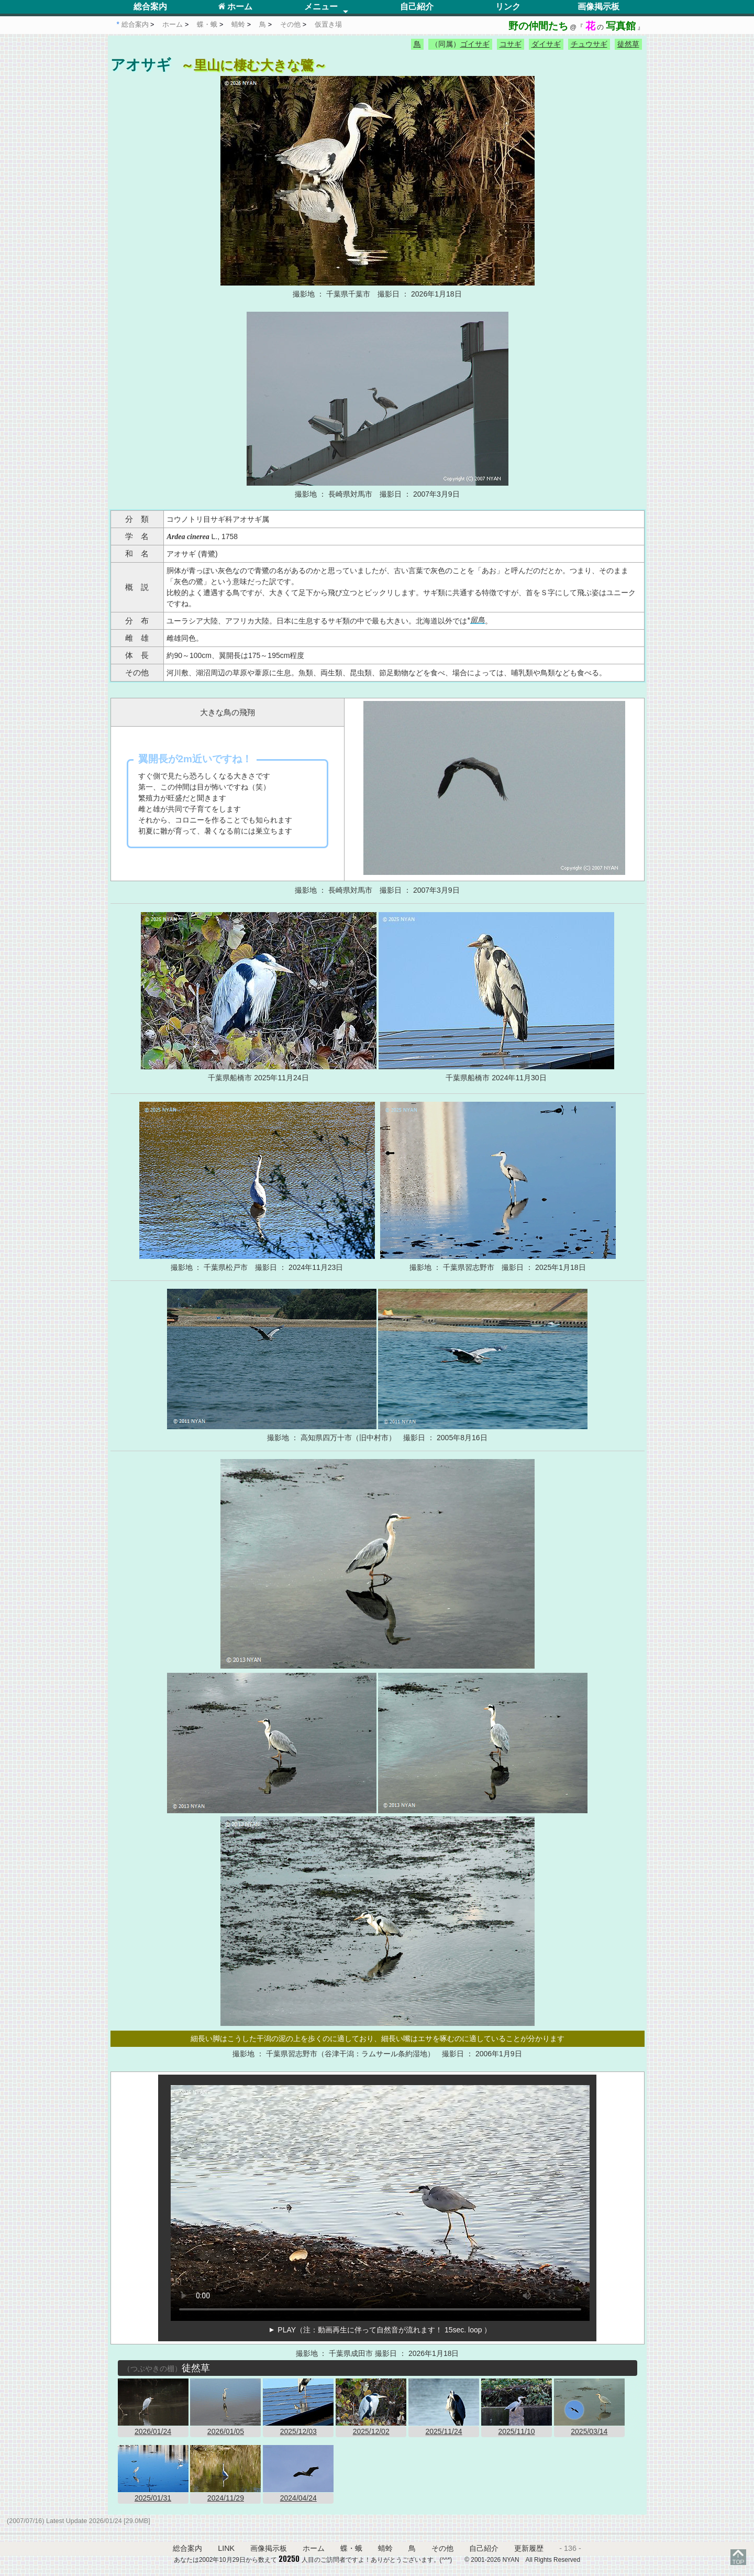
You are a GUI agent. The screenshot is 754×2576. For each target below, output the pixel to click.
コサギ (511, 44)
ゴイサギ (475, 44)
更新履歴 (529, 2548)
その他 (442, 2548)
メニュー (321, 6)
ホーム (235, 6)
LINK (226, 2548)
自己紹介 (417, 6)
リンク (507, 6)
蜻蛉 (385, 2548)
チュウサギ (589, 44)
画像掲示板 (598, 6)
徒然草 (628, 44)
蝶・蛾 (351, 2548)
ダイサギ (546, 44)
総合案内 (150, 6)
